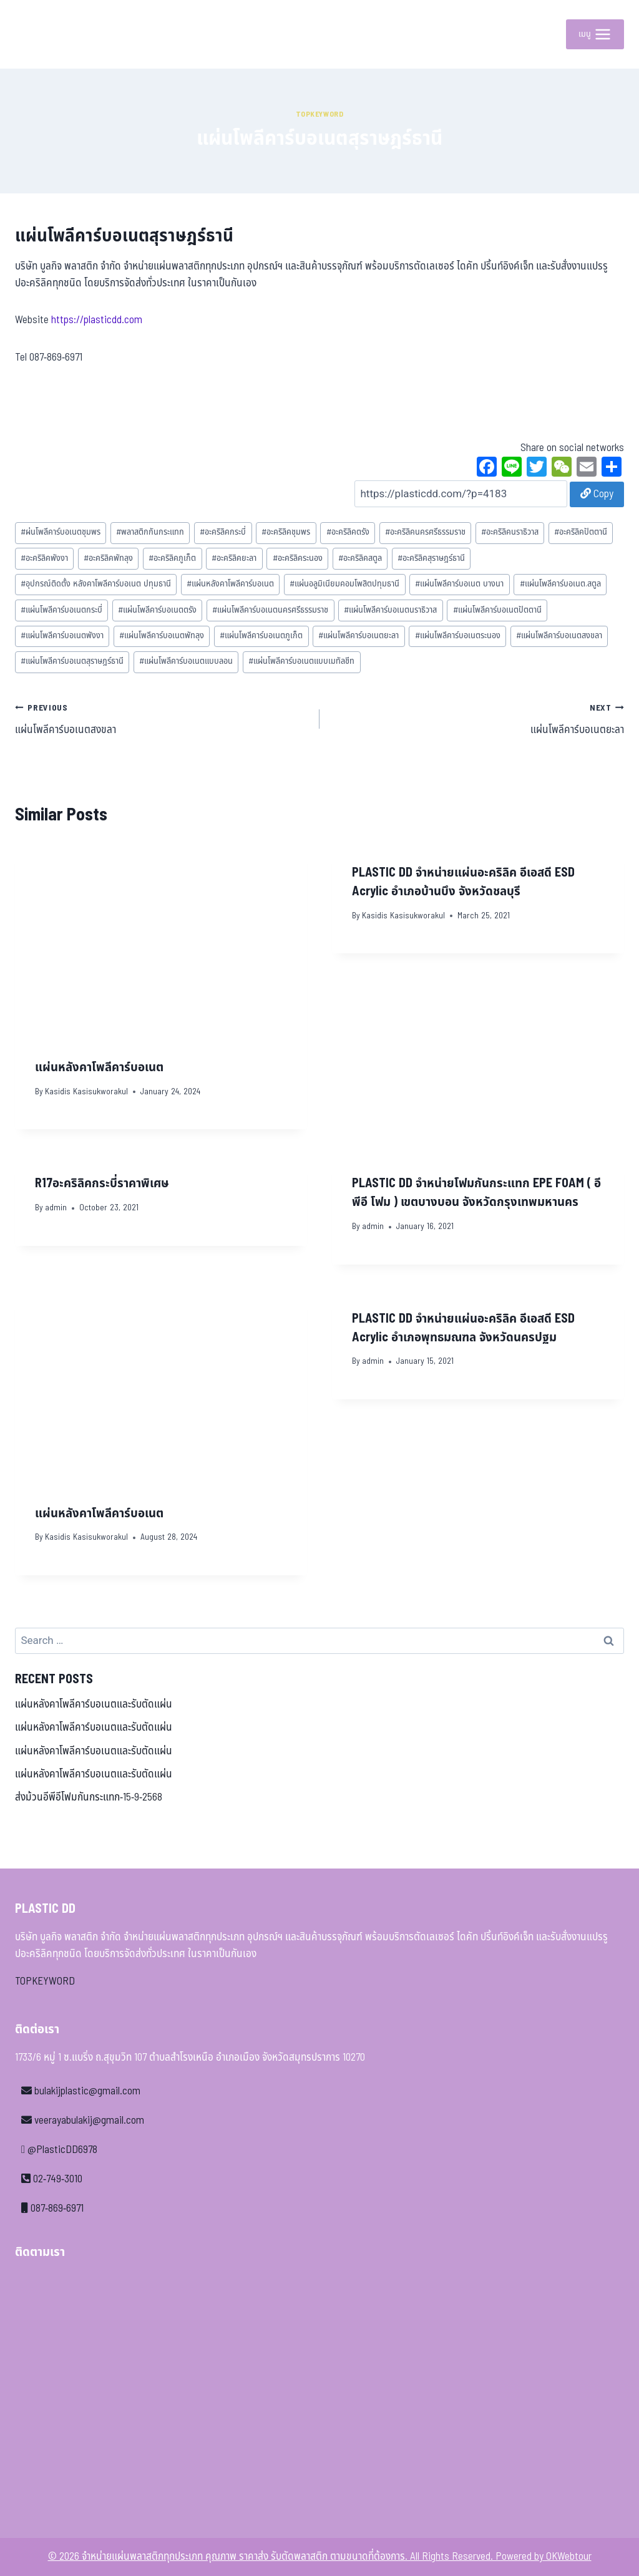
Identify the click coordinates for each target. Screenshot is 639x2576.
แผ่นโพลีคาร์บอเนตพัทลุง (161, 635)
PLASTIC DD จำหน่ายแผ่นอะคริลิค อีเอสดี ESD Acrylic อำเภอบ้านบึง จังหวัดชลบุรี (463, 882)
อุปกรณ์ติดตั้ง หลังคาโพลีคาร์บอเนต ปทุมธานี (96, 584)
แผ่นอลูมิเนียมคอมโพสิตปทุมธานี (344, 584)
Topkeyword (320, 114)
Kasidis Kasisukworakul (86, 1092)
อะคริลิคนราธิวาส (510, 532)
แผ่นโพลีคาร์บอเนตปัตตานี (497, 610)
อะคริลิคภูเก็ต (172, 558)
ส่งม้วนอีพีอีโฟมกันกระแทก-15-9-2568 (88, 1797)
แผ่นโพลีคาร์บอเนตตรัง (157, 610)
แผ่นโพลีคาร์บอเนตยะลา (358, 635)
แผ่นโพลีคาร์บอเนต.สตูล (560, 584)
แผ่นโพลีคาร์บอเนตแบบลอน (186, 661)
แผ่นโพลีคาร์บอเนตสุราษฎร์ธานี (72, 661)
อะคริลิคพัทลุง (108, 558)
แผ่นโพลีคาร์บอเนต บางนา (459, 584)
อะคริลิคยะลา (234, 558)
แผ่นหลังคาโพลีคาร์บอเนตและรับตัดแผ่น (93, 1704)
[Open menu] (595, 34)
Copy (596, 494)
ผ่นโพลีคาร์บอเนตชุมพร (60, 532)
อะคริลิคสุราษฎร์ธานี (431, 558)
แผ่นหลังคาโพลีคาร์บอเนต (230, 584)
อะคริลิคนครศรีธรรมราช (425, 532)
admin (56, 1208)
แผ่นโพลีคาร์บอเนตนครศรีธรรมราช (270, 610)
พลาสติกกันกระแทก (150, 532)
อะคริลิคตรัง (347, 532)
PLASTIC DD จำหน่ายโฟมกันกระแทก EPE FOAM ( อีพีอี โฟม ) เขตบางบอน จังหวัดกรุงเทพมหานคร (476, 1193)
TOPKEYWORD (45, 1981)
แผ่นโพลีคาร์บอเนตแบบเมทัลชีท (301, 661)
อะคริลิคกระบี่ (223, 532)
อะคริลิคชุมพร (285, 532)
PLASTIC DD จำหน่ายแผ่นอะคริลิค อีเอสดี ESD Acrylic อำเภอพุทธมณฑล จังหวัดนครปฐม (463, 1328)
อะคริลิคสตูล (360, 558)
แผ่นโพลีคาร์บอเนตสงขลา (559, 635)
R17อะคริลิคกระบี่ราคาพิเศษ (102, 1183)
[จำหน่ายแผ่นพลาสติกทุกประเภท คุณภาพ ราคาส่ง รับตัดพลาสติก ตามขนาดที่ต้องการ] (43, 34)
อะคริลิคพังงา (44, 558)
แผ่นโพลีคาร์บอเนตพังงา (62, 635)
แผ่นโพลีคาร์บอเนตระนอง (457, 635)
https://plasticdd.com (96, 320)
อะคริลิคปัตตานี (580, 532)
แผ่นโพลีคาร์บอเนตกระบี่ (61, 610)
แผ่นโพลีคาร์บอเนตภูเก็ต (261, 635)
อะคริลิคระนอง (298, 558)
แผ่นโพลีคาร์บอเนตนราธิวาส (390, 610)
